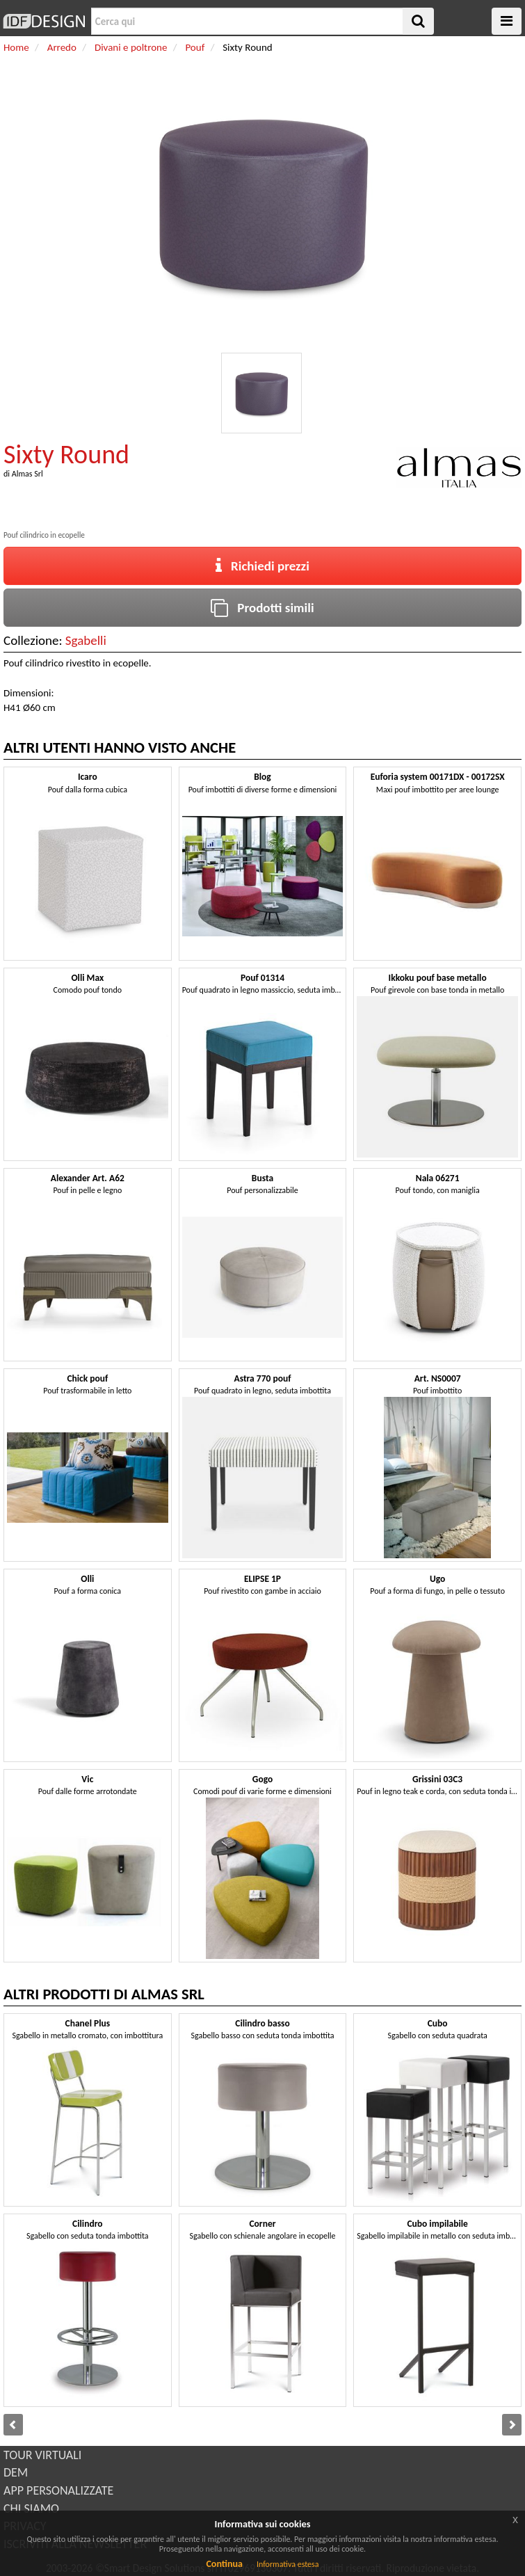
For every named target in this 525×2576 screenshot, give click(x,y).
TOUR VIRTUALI (42, 2455)
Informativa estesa (288, 2564)
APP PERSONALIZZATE (58, 2490)
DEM (15, 2472)
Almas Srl (27, 474)
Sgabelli (85, 640)
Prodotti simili (262, 608)
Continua (224, 2564)
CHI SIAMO (31, 2508)
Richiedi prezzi (262, 566)
